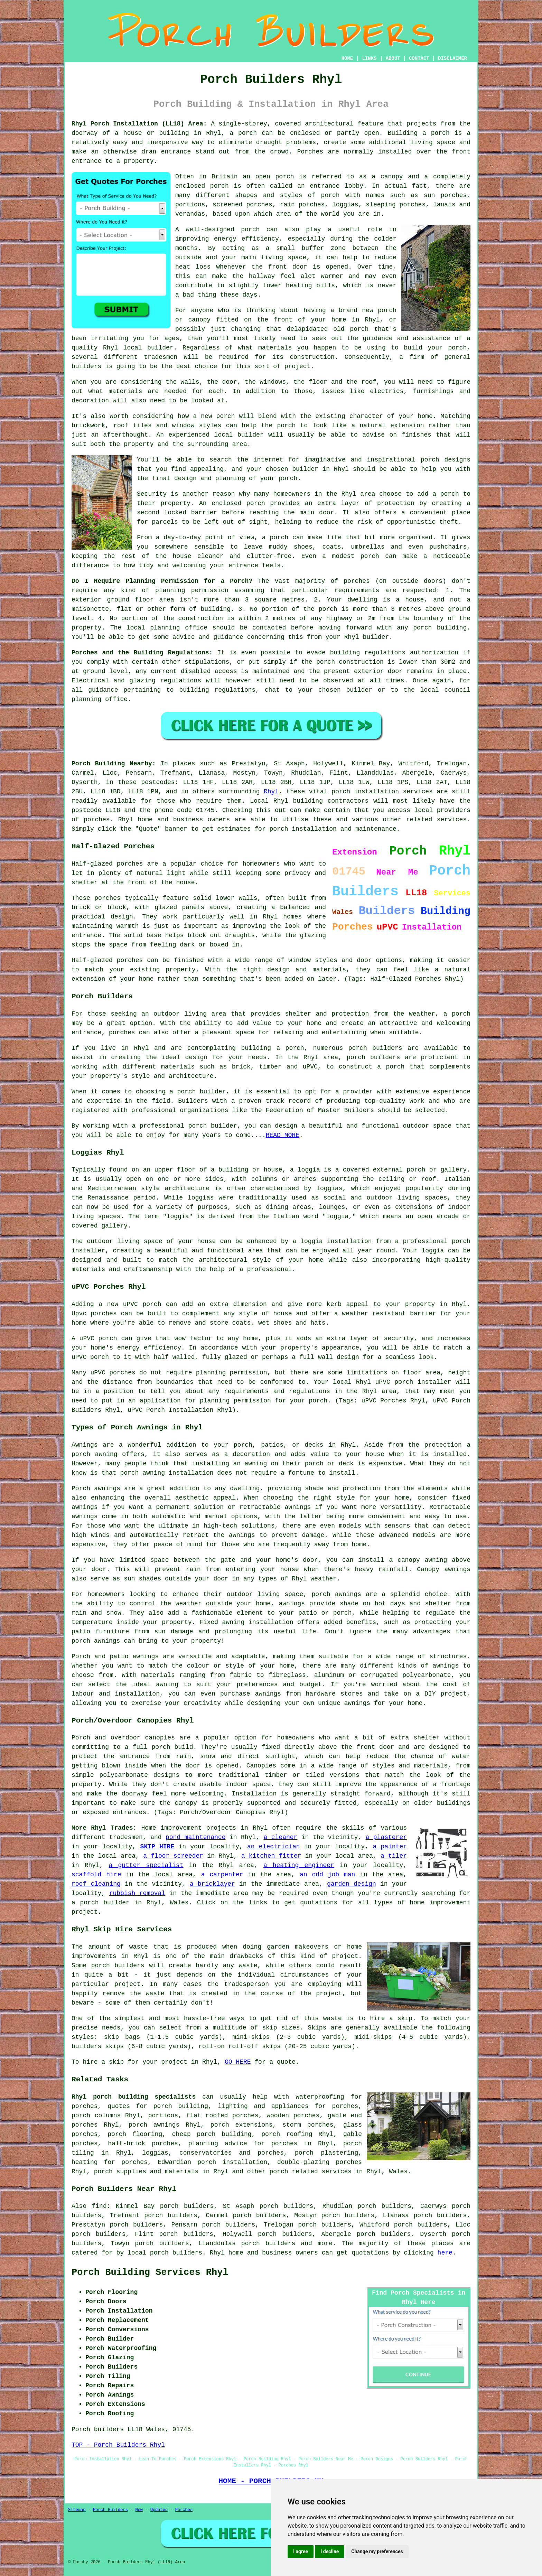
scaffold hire (96, 1874)
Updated (159, 2510)
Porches (184, 2510)
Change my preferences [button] (377, 2551)
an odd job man (327, 1874)
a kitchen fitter (271, 1855)
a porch (243, 133)
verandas (190, 214)
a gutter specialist (146, 1865)
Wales (398, 2171)
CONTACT (419, 58)
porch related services (311, 2171)
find (99, 2206)
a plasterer (386, 1837)
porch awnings (154, 2124)
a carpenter (222, 1874)
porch (288, 478)
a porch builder (101, 1902)
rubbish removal (137, 1893)
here (445, 2252)
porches (122, 1032)
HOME (347, 58)
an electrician (273, 1846)
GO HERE (238, 2062)
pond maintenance (196, 1837)
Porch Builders (110, 2510)
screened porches (242, 204)
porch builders (375, 1048)
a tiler (394, 1855)
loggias (201, 1197)
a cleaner (281, 1837)
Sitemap (76, 2510)
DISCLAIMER (452, 58)
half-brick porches (143, 2143)
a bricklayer (212, 1883)
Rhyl (271, 791)
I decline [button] (329, 2551)
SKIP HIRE (157, 1846)
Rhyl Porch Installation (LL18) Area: (139, 123)
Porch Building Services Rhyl (150, 2272)
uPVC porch (394, 1382)
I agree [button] (300, 2551)
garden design (351, 1883)
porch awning (142, 1472)
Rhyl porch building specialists (134, 2096)
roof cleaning (96, 1883)
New (139, 2510)
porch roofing (286, 2134)
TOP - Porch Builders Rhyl (118, 2445)
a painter (390, 1846)
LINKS (369, 58)
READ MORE (282, 1135)
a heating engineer (298, 1865)
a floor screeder (173, 1855)
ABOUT (393, 58)
